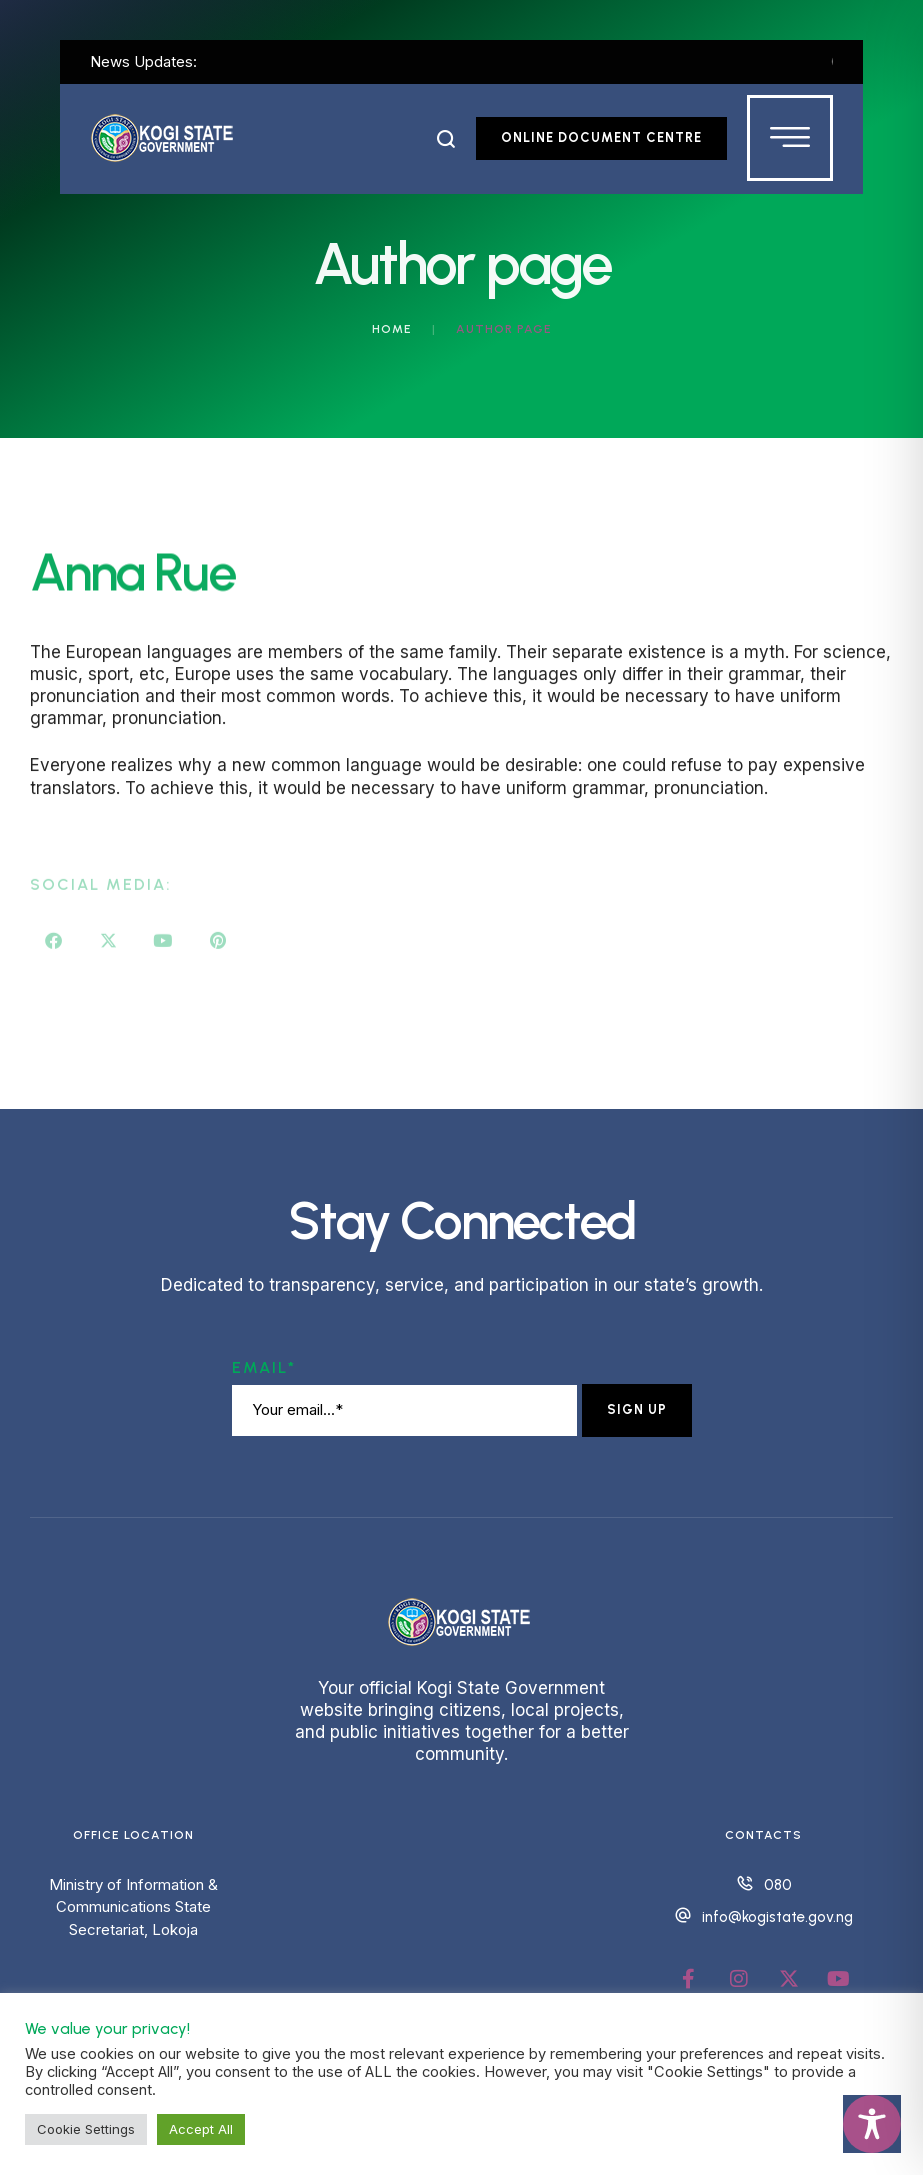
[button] (446, 139)
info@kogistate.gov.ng (777, 1917)
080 (778, 1885)
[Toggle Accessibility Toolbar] (872, 2124)
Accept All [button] (201, 2129)
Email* (264, 1367)
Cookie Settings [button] (86, 2129)
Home (392, 329)
